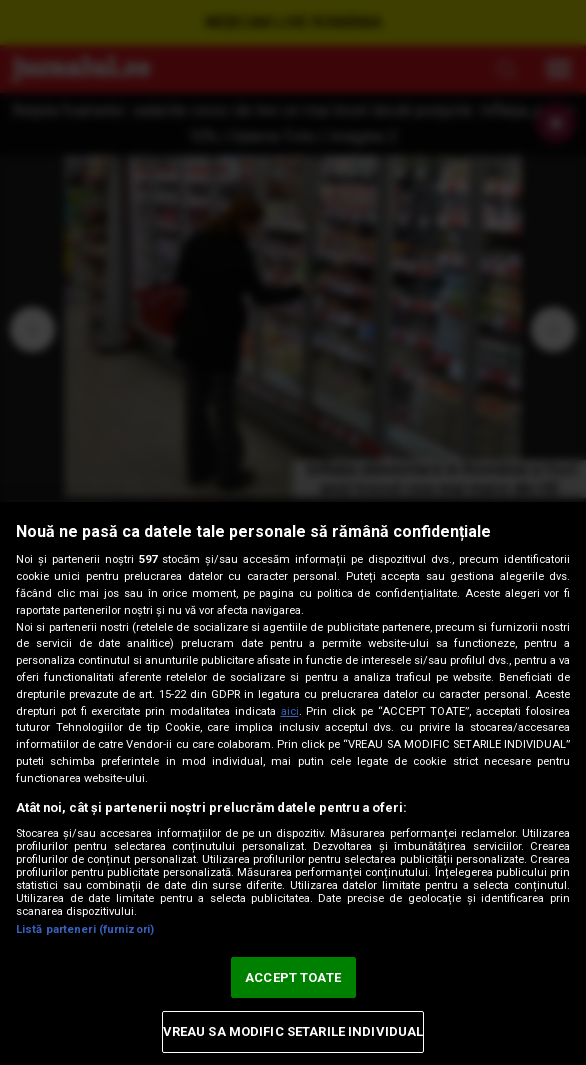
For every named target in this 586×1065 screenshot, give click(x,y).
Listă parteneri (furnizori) (85, 929)
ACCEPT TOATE (293, 977)
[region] (293, 783)
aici (290, 711)
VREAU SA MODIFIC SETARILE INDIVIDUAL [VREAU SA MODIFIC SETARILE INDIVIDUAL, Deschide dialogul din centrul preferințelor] (293, 1031)
